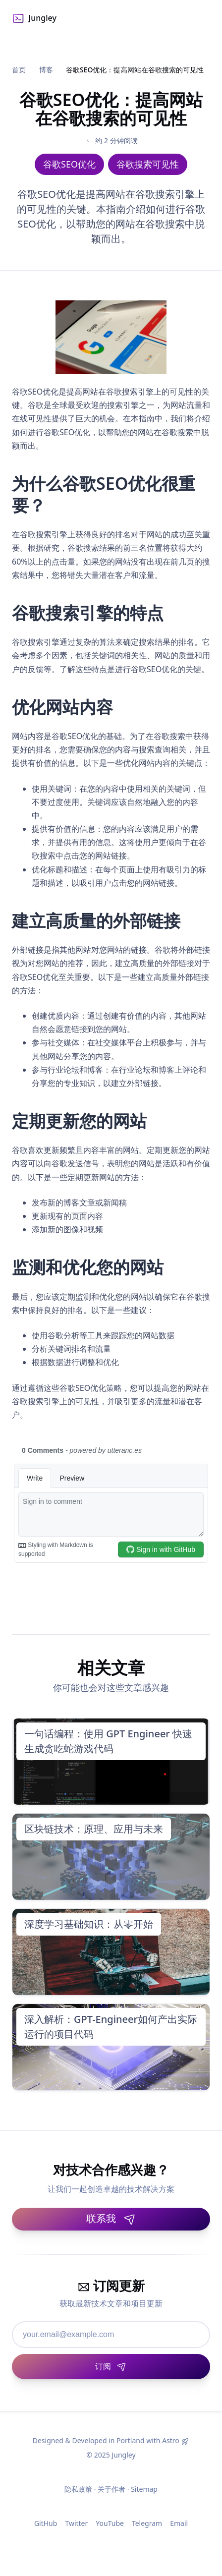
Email (179, 2523)
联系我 (111, 2218)
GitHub (45, 2523)
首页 (19, 69)
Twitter (76, 2523)
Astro (170, 2440)
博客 (46, 69)
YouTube (110, 2523)
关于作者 (111, 2489)
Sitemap (144, 2489)
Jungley (34, 18)
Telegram (147, 2523)
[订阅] (111, 2366)
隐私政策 (78, 2489)
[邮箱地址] (111, 2334)
